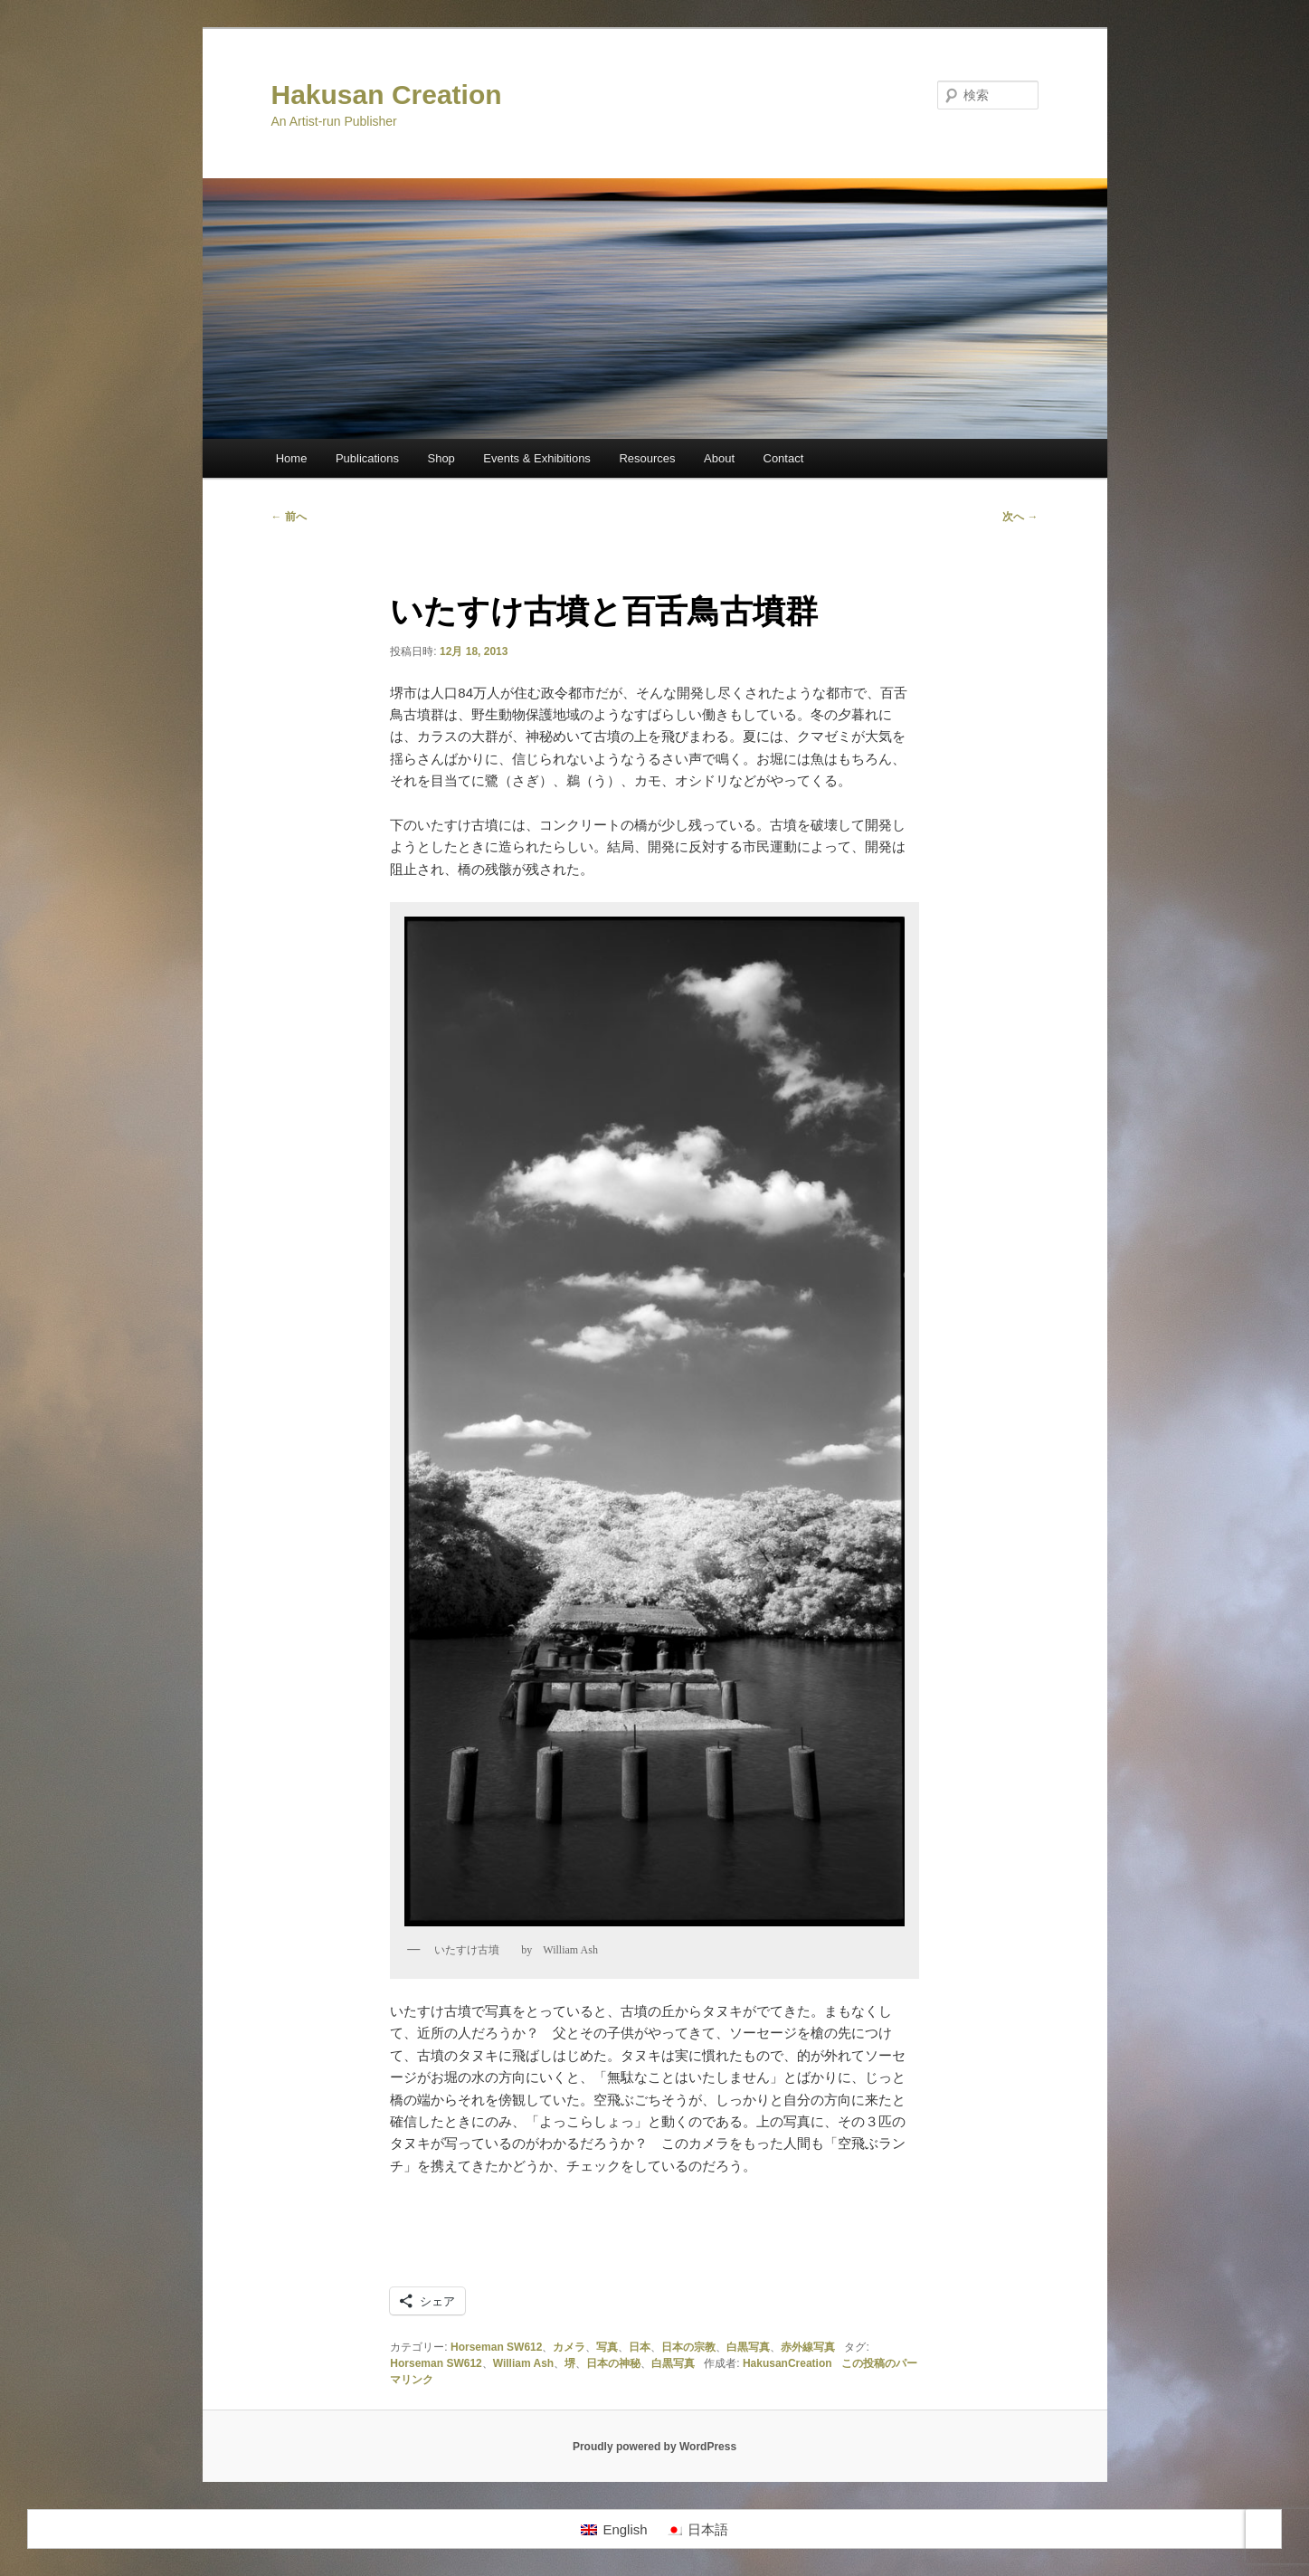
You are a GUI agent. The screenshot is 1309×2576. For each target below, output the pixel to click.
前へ (289, 516)
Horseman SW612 (496, 2347)
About (719, 458)
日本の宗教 (688, 2347)
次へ (1020, 516)
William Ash (523, 2363)
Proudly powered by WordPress (654, 2446)
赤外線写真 (808, 2347)
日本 (639, 2347)
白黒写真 (748, 2347)
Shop (440, 458)
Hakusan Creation (386, 94)
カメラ (569, 2347)
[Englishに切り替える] (614, 2529)
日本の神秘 (613, 2363)
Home (292, 458)
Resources (647, 458)
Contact (784, 458)
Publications (367, 458)
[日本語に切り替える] (697, 2529)
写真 (607, 2347)
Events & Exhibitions (537, 458)
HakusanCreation (787, 2363)
